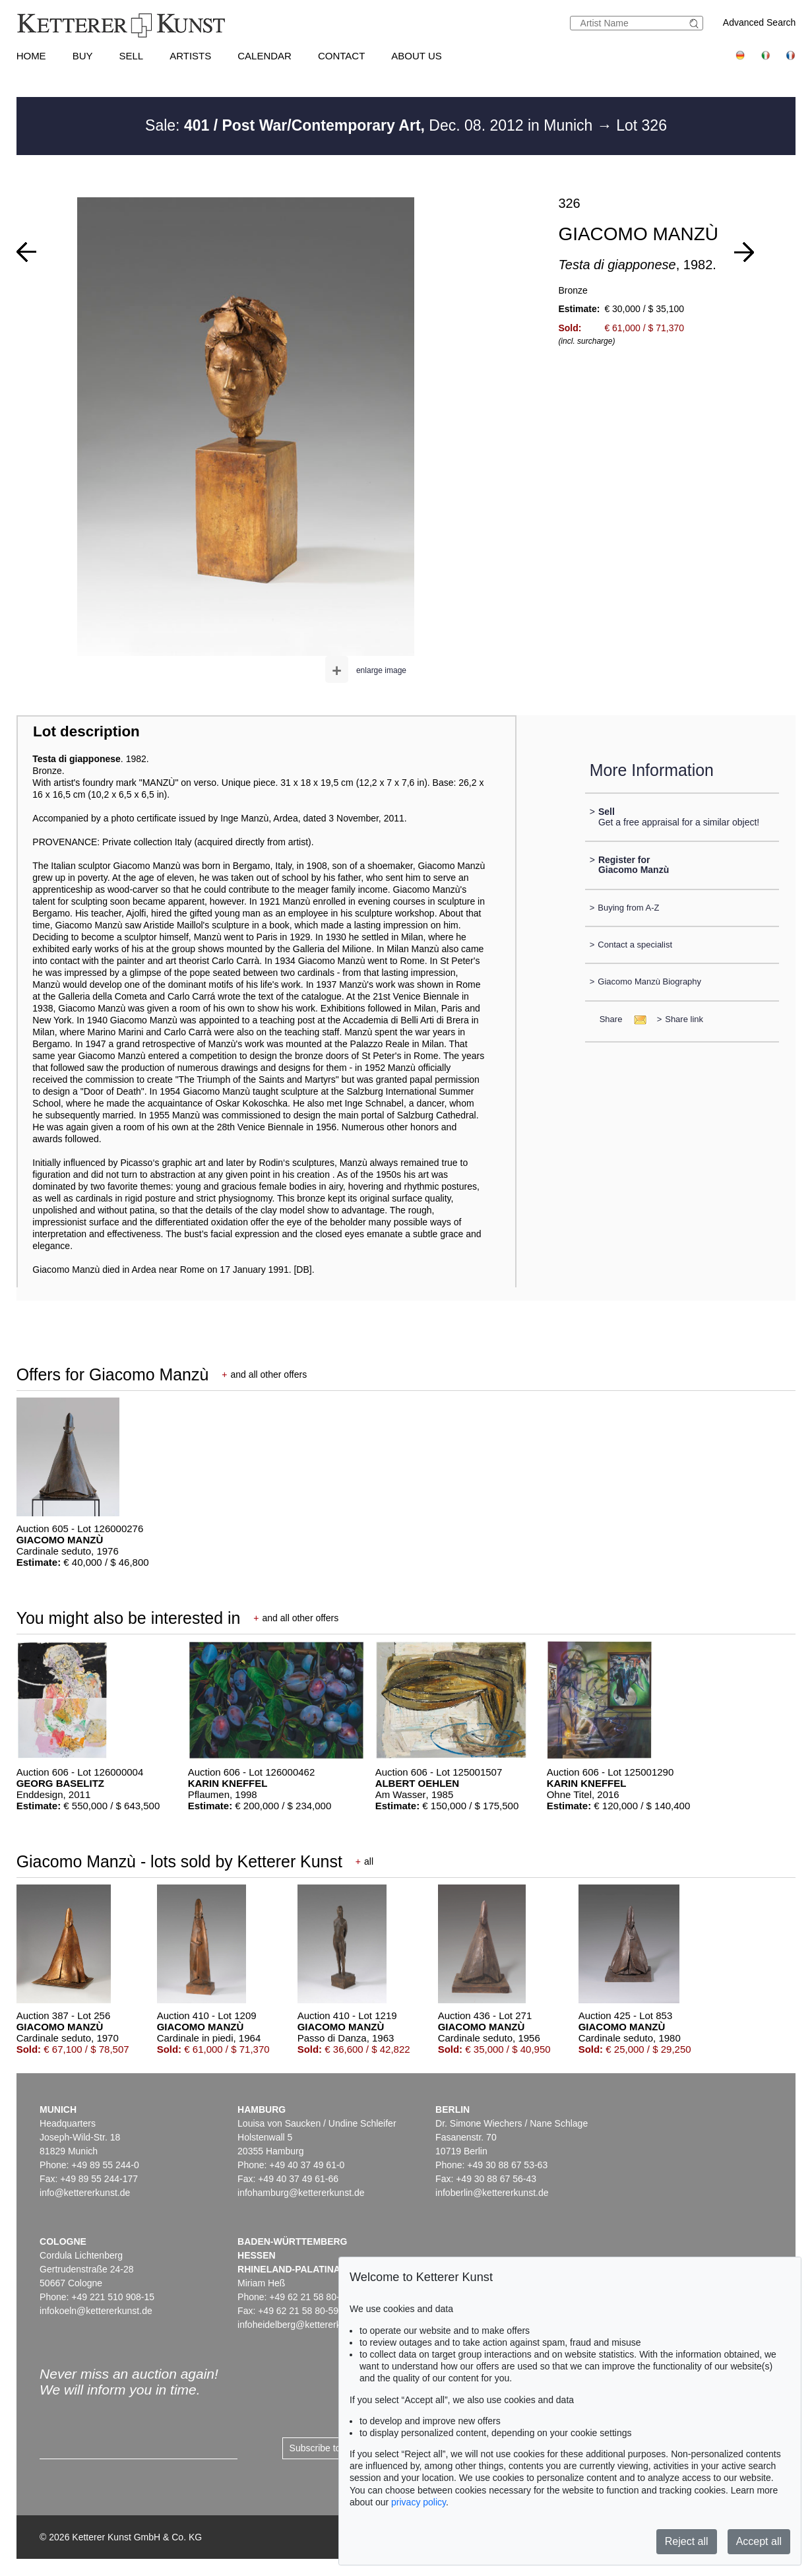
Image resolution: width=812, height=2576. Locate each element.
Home (31, 55)
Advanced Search (759, 22)
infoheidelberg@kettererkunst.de (304, 2324)
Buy (83, 55)
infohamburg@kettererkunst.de (300, 2192)
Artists (190, 55)
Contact (341, 55)
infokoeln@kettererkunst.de (96, 2310)
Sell (131, 55)
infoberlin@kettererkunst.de (491, 2192)
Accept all (759, 2541)
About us (416, 55)
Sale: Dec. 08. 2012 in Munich (371, 125)
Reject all (686, 2541)
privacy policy (418, 2502)
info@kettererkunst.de (85, 2192)
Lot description (86, 731)
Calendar (264, 55)
